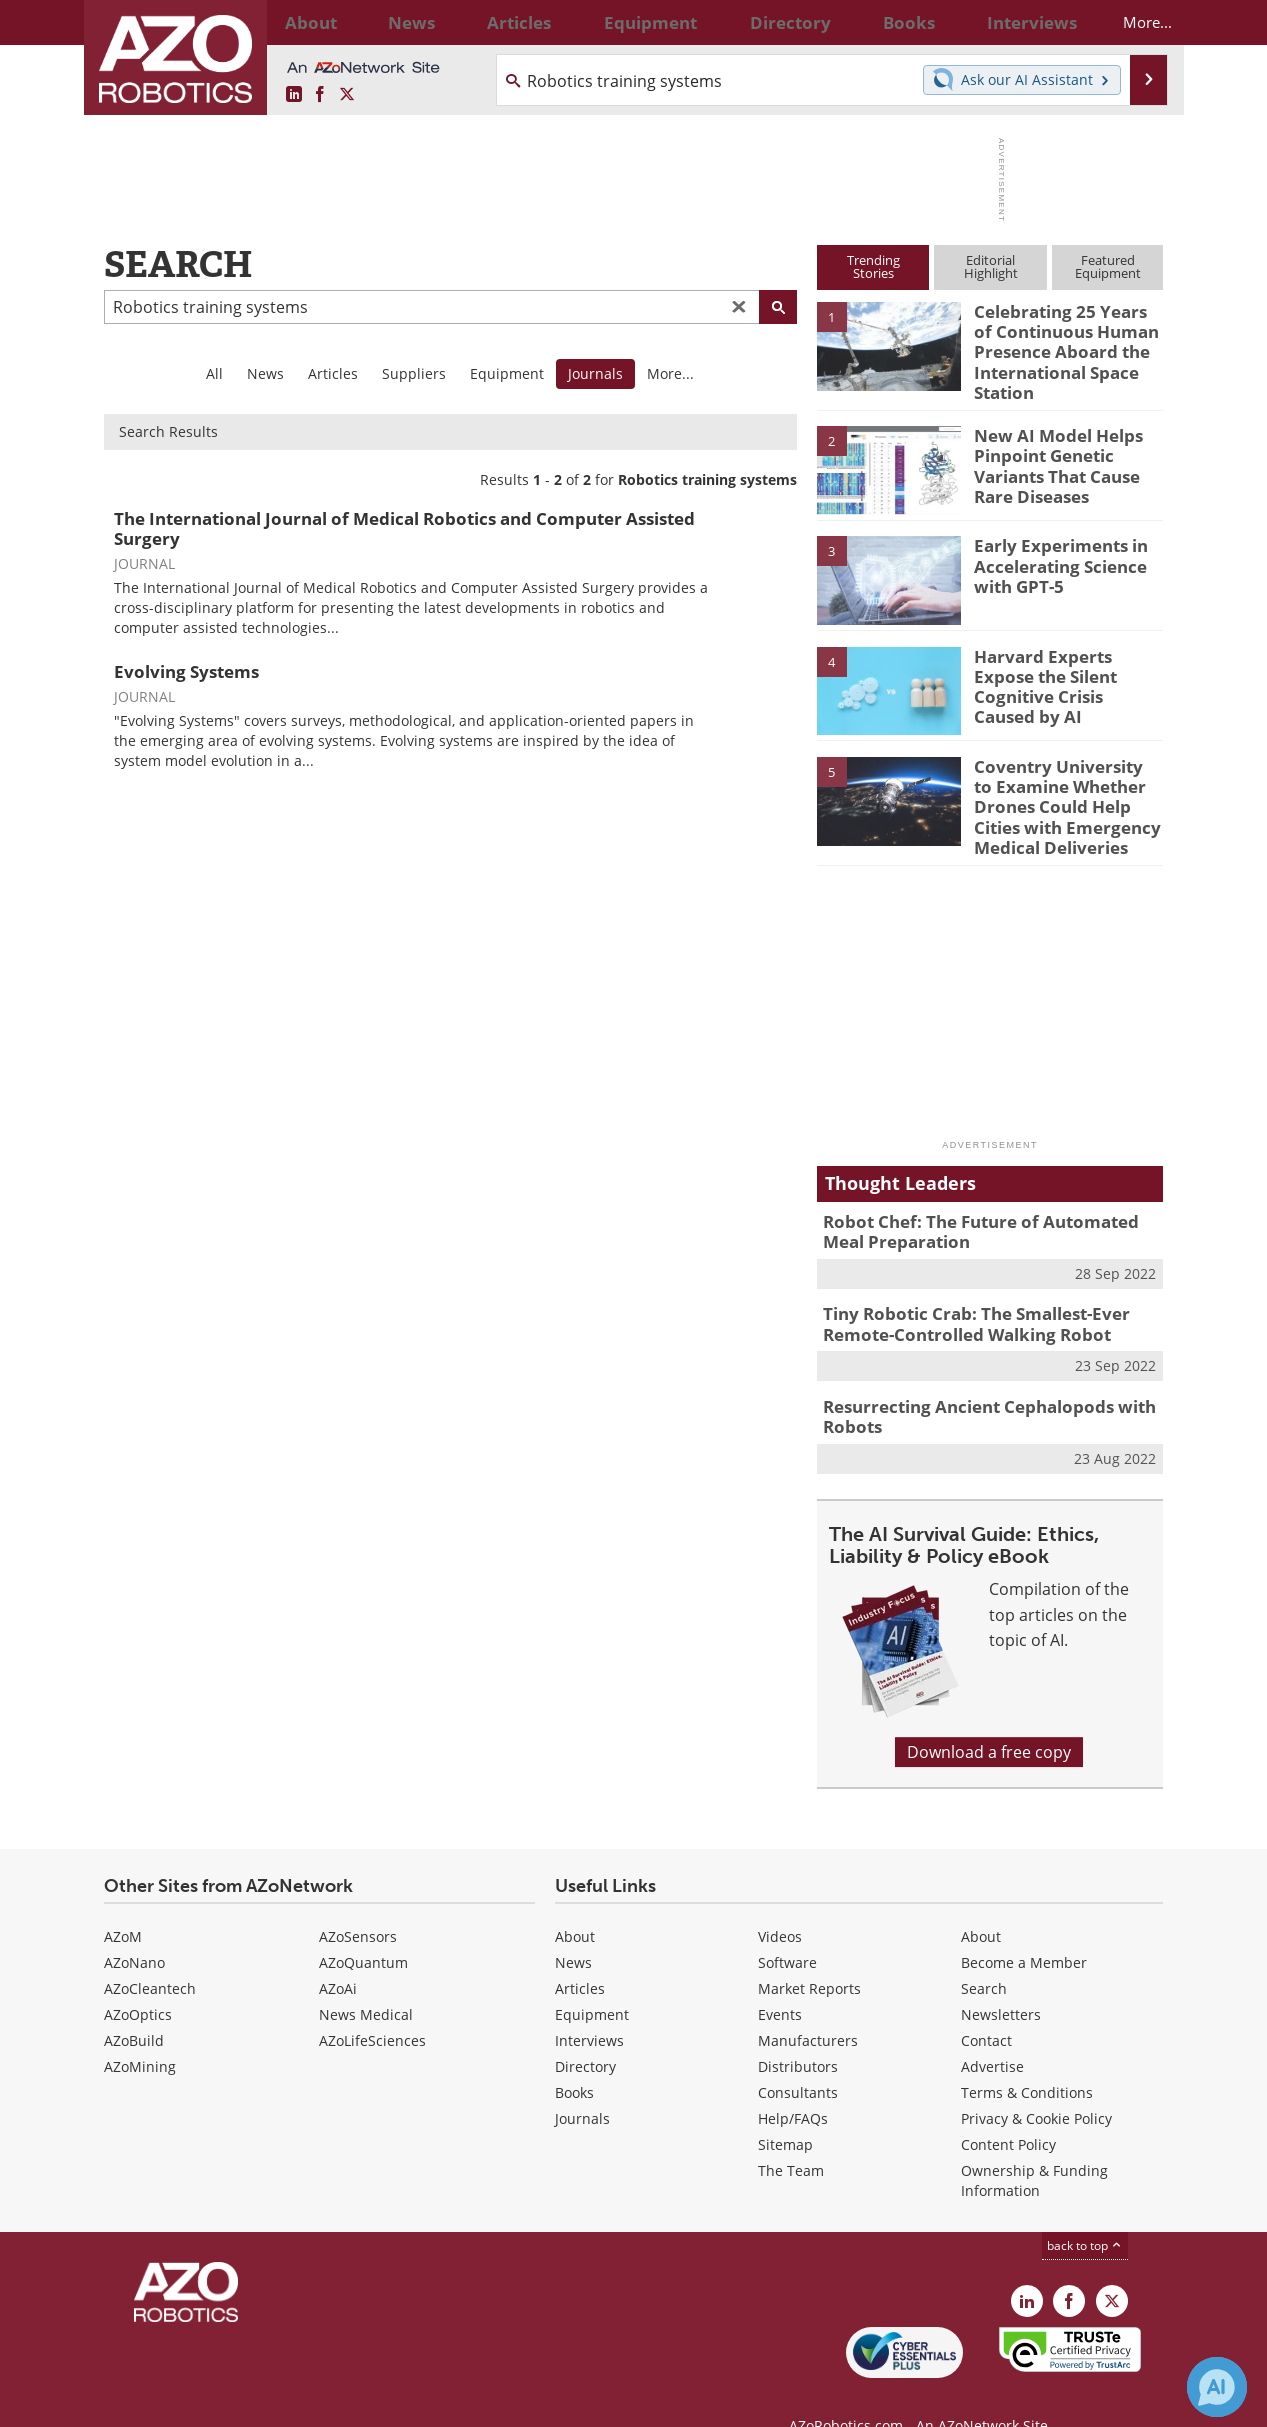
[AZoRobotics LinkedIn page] (294, 95)
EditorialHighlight (991, 266)
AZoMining (140, 2030)
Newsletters (1001, 1978)
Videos (780, 1900)
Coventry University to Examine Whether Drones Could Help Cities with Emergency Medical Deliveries (1067, 791)
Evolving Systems (186, 671)
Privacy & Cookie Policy (1036, 2082)
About (575, 1900)
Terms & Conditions (1027, 2056)
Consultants (798, 2056)
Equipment (507, 373)
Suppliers (414, 373)
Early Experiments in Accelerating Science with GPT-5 (1052, 552)
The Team (791, 2134)
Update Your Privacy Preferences (255, 2401)
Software (787, 1926)
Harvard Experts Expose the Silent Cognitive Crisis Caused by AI (1063, 663)
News (265, 373)
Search (984, 1952)
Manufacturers (808, 2004)
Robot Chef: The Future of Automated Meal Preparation (985, 1208)
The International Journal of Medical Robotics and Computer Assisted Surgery (404, 528)
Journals (582, 2082)
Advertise (992, 2030)
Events (780, 1978)
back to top (1085, 2209)
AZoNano (134, 1926)
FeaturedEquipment (1108, 266)
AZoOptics (138, 1978)
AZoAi (338, 1952)
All (214, 373)
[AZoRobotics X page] (347, 95)
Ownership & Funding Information (1034, 2144)
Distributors (798, 2030)
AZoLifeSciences (372, 2004)
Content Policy (1008, 2108)
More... (1130, 22)
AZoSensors (358, 1900)
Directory (585, 2030)
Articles (333, 373)
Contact (986, 2004)
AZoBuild (134, 2004)
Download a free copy (989, 1717)
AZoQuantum (363, 1926)
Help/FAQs (793, 2082)
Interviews (589, 2004)
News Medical (366, 1978)
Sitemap (785, 2108)
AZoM (123, 1900)
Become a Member (1024, 1926)
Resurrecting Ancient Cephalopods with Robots (973, 1384)
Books (574, 2056)
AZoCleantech (150, 1952)
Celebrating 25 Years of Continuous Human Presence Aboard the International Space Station (1061, 347)
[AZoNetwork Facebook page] (320, 95)
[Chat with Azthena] (1217, 2387)
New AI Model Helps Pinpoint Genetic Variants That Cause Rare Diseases (1050, 451)
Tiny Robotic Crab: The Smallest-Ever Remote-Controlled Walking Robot (962, 1296)
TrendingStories (873, 266)
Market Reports (809, 1952)
